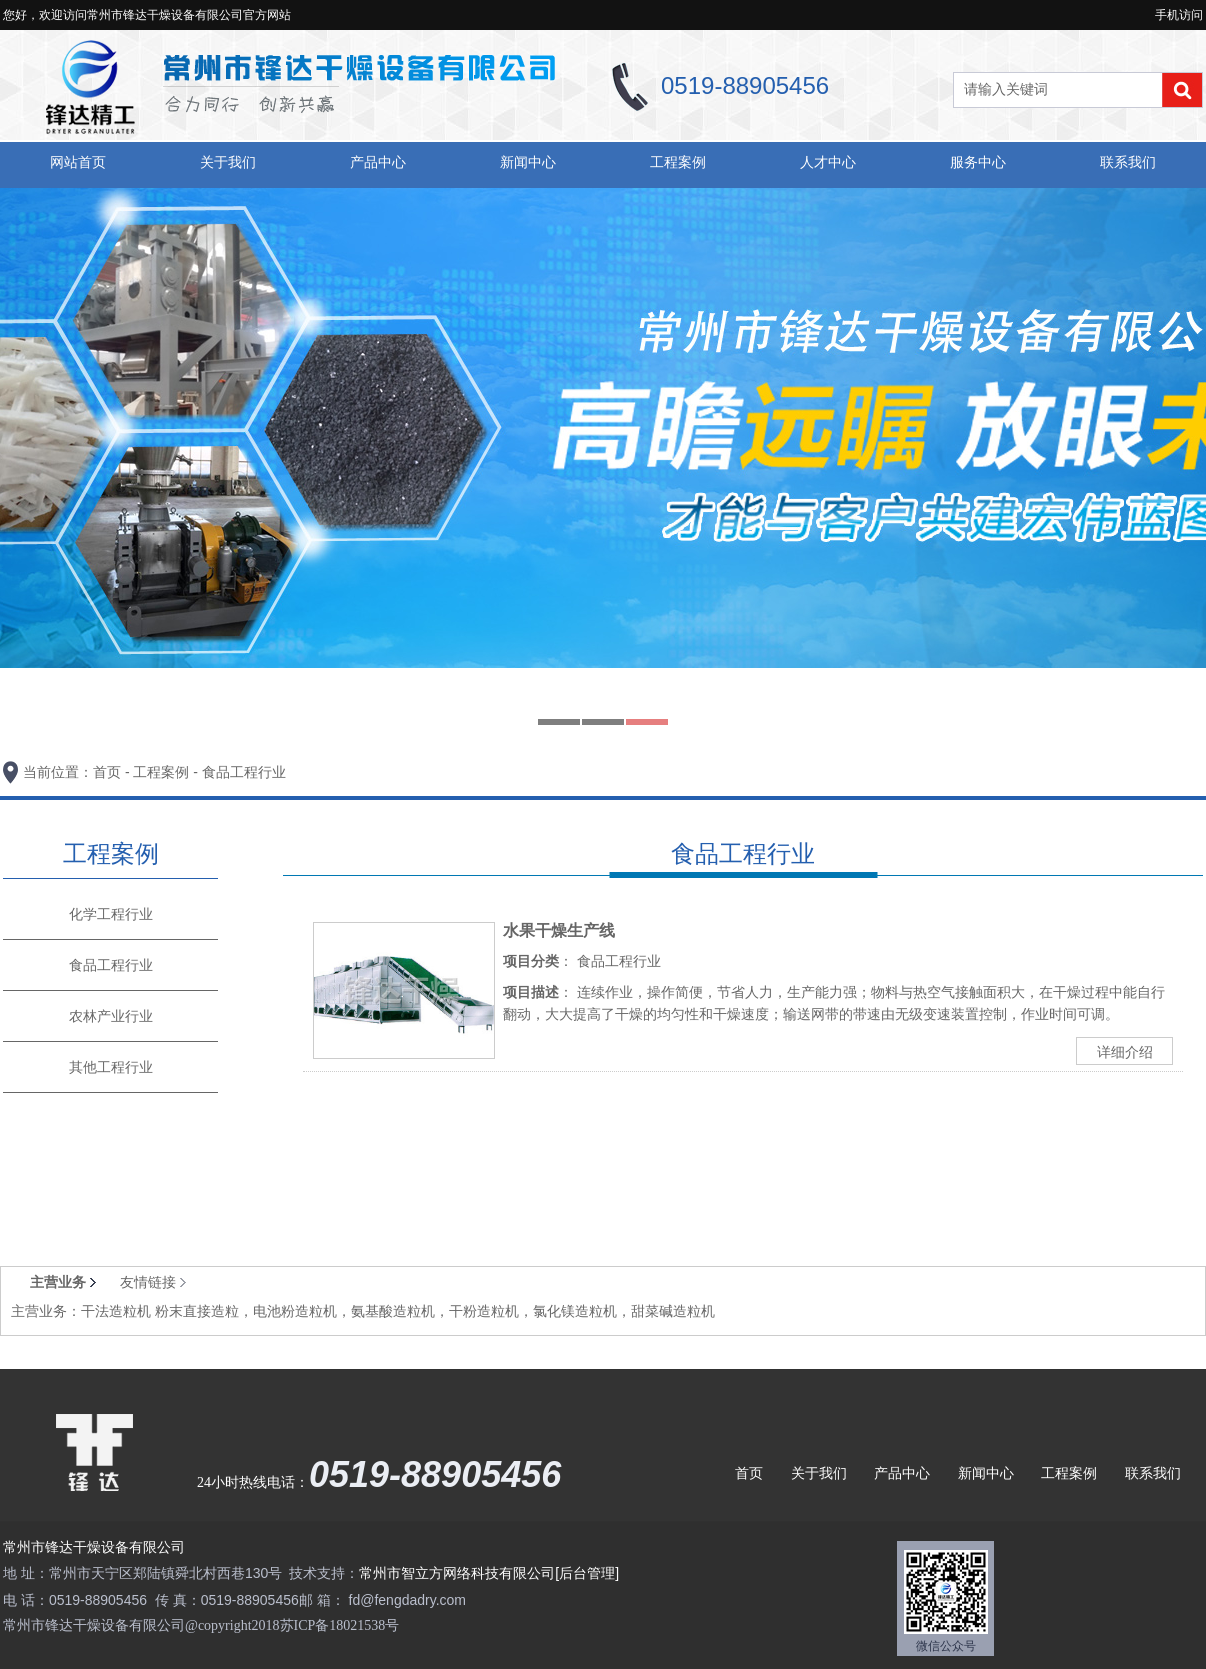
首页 (107, 772)
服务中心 (978, 162)
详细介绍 (1125, 1052)
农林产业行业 (111, 1016)
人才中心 (828, 162)
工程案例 (678, 162)
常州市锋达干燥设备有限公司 (94, 1547)
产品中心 (378, 162)
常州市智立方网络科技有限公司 (457, 1573)
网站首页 (78, 162)
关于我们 (228, 162)
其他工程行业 (111, 1067)
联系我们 (1128, 162)
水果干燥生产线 (559, 930)
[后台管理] (587, 1573)
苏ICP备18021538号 (340, 1625)
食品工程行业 (244, 772)
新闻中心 (528, 162)
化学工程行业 (111, 914)
